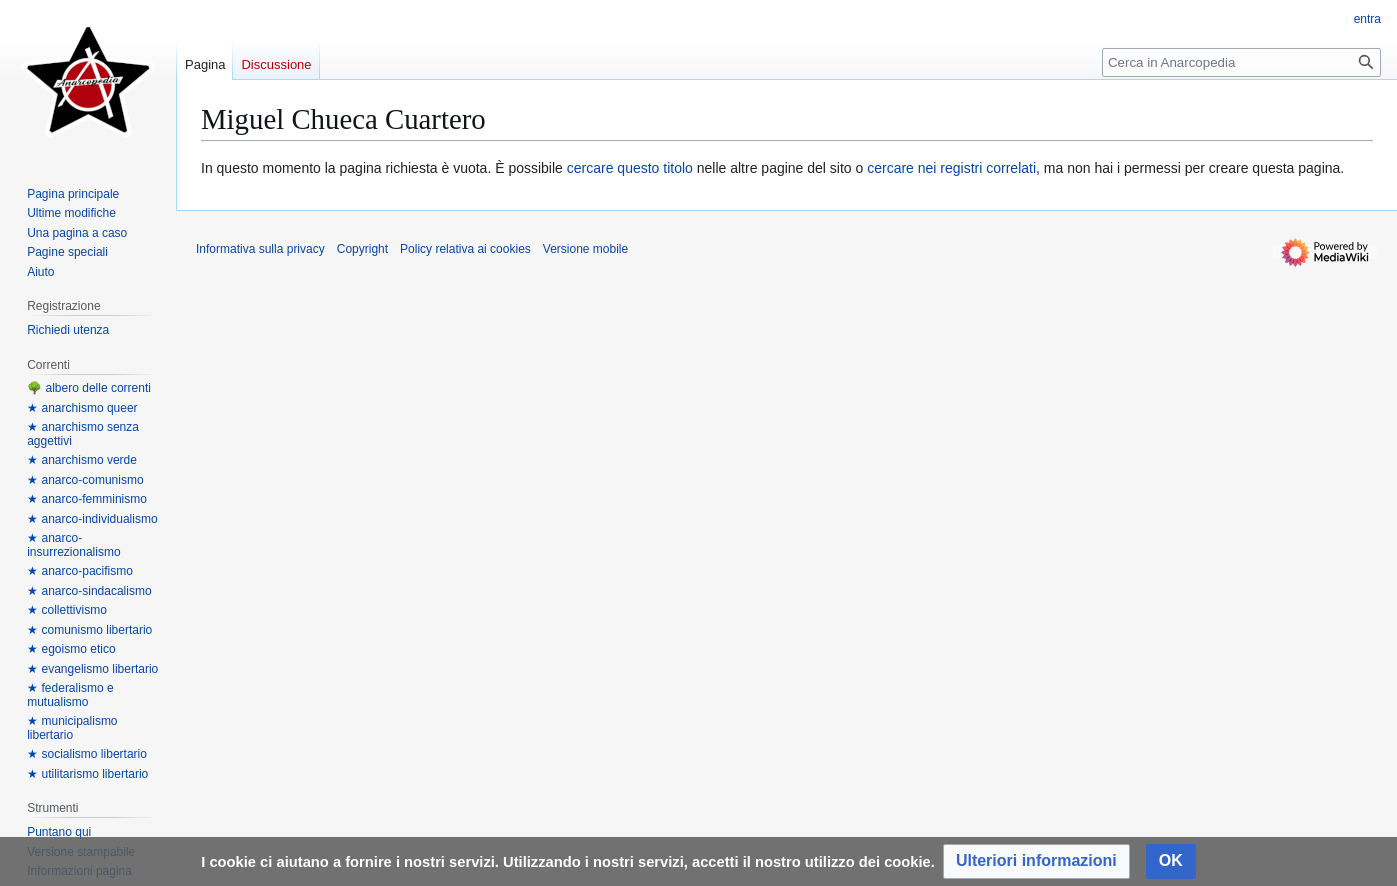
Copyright (362, 249)
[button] (1036, 861)
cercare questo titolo (630, 168)
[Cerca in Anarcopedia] (1241, 62)
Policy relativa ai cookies (465, 249)
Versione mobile (585, 249)
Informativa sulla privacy (260, 249)
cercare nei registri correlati (951, 168)
